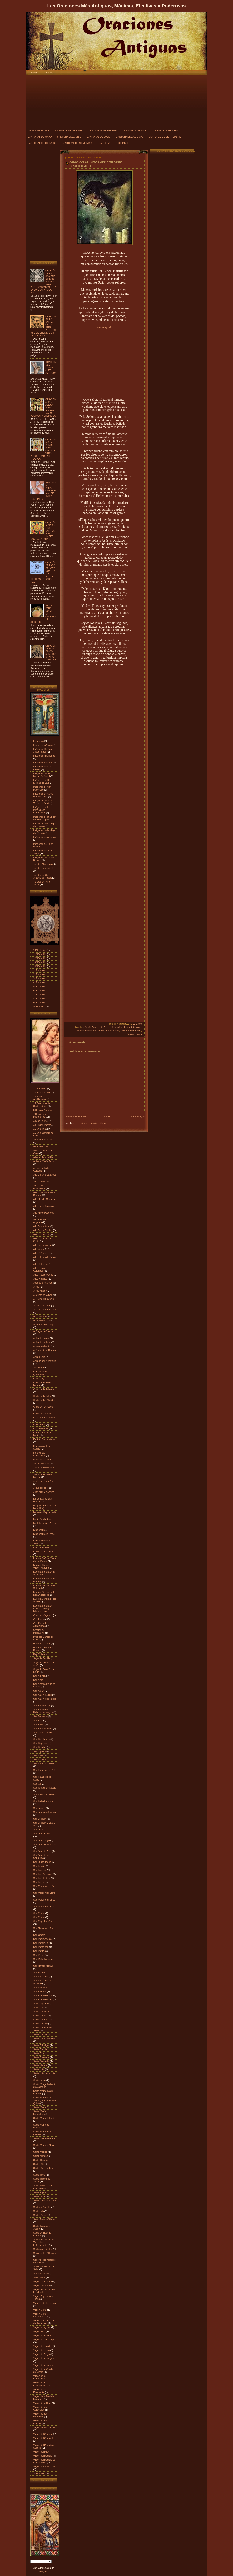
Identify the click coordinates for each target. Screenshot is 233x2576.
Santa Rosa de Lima (43, 2168)
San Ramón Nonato (43, 1966)
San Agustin (39, 1676)
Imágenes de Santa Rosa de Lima (43, 795)
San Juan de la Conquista (41, 1856)
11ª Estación (39, 954)
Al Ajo (36, 1287)
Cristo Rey (38, 1378)
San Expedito (40, 1759)
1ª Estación (39, 970)
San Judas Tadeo (42, 1862)
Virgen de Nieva (41, 2350)
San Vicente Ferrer (43, 1995)
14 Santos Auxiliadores (39, 1098)
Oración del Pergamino (39, 1631)
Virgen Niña (39, 2331)
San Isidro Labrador (43, 1801)
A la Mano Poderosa (43, 1213)
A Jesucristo (39, 1129)
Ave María (38, 1367)
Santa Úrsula (40, 2196)
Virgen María (39, 2310)
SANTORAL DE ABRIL (167, 130)
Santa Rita (38, 2164)
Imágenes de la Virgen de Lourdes (44, 825)
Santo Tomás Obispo (44, 2219)
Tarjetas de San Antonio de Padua (42, 876)
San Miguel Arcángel (43, 1921)
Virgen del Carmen (42, 2434)
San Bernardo (40, 1716)
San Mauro (39, 1917)
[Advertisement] (116, 101)
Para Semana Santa (131, 1030)
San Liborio (39, 1866)
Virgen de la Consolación (39, 2377)
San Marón (39, 1913)
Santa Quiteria (40, 2160)
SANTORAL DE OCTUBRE (42, 143)
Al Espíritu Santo (41, 1305)
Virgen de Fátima (42, 2335)
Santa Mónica (40, 2152)
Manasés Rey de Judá (44, 1512)
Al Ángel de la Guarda (44, 1350)
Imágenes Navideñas (44, 756)
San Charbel (39, 1747)
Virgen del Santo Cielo (44, 2466)
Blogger (43, 2571)
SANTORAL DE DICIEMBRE (114, 143)
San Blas (37, 1720)
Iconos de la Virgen (43, 745)
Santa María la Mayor (44, 2145)
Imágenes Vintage (42, 762)
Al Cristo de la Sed (42, 1295)
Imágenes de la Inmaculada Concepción (41, 810)
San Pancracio (40, 1943)
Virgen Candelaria (42, 2281)
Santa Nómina (40, 2156)
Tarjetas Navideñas (43, 864)
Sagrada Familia (41, 1658)
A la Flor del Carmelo (44, 1199)
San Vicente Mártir (42, 1999)
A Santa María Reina (43, 1161)
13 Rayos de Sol (41, 1092)
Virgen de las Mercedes (40, 2415)
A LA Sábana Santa (43, 1139)
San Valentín (39, 1991)
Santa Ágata (39, 2192)
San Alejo (38, 1680)
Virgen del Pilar (41, 2452)
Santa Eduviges (41, 2045)
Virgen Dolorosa (41, 2285)
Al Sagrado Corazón (43, 1331)
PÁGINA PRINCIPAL (39, 130)
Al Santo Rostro (41, 1338)
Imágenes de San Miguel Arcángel (42, 774)
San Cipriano (40, 1751)
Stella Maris (39, 2277)
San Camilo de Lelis (43, 1732)
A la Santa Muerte (42, 1245)
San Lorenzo (39, 1870)
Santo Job (38, 2211)
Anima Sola (39, 1357)
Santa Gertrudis (41, 2061)
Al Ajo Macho (40, 1291)
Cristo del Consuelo (43, 1407)
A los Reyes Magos (43, 1275)
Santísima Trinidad (42, 2249)
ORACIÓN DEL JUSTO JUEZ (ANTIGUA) (50, 369)
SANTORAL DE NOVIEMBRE (77, 143)
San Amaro (39, 1691)
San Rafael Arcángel (43, 1959)
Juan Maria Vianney (43, 1492)
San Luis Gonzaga (42, 1874)
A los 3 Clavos (40, 1264)
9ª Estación (39, 1002)
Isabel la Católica (42, 1459)
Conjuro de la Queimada (40, 1373)
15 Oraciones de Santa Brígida (41, 1104)
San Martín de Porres (44, 1900)
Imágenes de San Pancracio (42, 788)
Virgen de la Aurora (43, 2365)
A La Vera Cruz (41, 1146)
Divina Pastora (40, 1428)
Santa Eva (38, 2053)
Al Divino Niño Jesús (43, 1299)
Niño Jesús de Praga (44, 1534)
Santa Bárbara (40, 2019)
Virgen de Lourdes (42, 2346)
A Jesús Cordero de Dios (95, 1027)
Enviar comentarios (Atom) (92, 1123)
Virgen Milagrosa (41, 2327)
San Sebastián (40, 1976)
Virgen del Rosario (42, 2456)
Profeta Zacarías (41, 1643)
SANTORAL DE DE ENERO (69, 130)
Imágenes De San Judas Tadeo (42, 750)
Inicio (107, 1116)
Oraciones (38, 1619)
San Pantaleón (40, 1947)
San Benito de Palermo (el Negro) (43, 1711)
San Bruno (38, 1724)
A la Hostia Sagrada (43, 1206)
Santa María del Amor (44, 2138)
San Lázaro (39, 1882)
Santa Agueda (40, 2003)
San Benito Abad (41, 1705)
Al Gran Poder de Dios (44, 1309)
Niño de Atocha (41, 1547)
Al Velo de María (41, 1346)
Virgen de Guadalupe (44, 2339)
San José (38, 1829)
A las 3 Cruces (40, 1253)
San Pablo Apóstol (42, 1939)
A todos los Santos (42, 1283)
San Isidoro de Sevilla (44, 1794)
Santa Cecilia (40, 2034)
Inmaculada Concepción (39, 1454)
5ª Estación (39, 986)
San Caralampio (41, 1739)
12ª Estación (39, 958)
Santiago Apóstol (42, 2207)
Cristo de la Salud (42, 1396)
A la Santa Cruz (41, 1234)
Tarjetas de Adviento (43, 868)
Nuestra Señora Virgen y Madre (41, 1566)
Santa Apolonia (41, 2011)
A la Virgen (38, 1249)
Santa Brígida (40, 2015)
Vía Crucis (38, 1006)
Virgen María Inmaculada (39, 2315)
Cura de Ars (39, 1424)
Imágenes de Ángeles (44, 837)
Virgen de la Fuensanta (39, 2391)
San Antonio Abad (42, 1695)
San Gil (37, 1784)
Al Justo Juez (40, 1316)
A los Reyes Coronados (39, 1269)
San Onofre (39, 1935)
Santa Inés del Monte (44, 2073)
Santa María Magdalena (39, 2112)
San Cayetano (40, 1743)
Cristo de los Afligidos (44, 1400)
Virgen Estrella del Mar (44, 2303)
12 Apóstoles (39, 1088)
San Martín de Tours (43, 1906)
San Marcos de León (43, 1886)
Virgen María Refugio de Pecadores (44, 2322)
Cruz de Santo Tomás (44, 1417)
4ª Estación (39, 982)
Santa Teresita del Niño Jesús (42, 2187)
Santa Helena (40, 2065)
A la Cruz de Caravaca (44, 1175)
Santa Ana (38, 2007)
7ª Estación (39, 994)
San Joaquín (39, 1819)
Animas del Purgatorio (44, 1361)
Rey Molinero (40, 1654)
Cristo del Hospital (42, 1413)
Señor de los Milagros (44, 2253)
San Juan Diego (41, 1840)
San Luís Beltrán (41, 1878)
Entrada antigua (136, 1116)
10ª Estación (39, 950)
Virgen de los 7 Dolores (41, 2422)
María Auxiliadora (42, 1519)
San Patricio (39, 1951)
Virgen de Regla (41, 2354)
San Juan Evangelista (44, 1844)
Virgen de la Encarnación (39, 2384)
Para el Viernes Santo (108, 1030)
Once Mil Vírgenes (42, 1615)
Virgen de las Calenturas (40, 2408)
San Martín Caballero (44, 1893)
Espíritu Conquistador (44, 1439)
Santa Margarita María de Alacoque (44, 2085)
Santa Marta (39, 2107)
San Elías (38, 1755)
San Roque (39, 1972)
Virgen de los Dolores (44, 2427)
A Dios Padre (40, 1121)
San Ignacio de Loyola (44, 1788)
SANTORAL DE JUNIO (69, 136)
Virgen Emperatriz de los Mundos (44, 2291)
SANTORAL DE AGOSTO (129, 136)
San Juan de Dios (42, 1851)
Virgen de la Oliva (42, 2403)
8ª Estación (39, 998)
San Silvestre (40, 1987)
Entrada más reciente (75, 1116)
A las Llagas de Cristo (44, 1257)
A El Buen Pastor (42, 1125)
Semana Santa (134, 1034)
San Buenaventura (42, 1728)
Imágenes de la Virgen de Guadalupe (44, 818)
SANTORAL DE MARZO (137, 130)
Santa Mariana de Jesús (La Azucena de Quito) (44, 2100)
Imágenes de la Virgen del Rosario (44, 831)
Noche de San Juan (43, 1551)
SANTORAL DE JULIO (98, 136)
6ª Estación (39, 990)
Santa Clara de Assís (44, 2038)
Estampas (38, 741)
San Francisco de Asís (44, 1770)
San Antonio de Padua (44, 1699)
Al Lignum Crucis (42, 1320)
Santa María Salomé (43, 2118)
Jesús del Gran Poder (44, 1481)
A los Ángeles (40, 1279)
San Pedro (38, 1955)
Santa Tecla (39, 2175)
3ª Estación (39, 978)
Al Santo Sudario (42, 1342)
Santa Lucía (39, 2080)
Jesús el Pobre (40, 1488)
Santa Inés (38, 2069)
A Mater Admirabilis (43, 1157)
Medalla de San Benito (44, 1523)
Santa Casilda (40, 2023)
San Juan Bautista (42, 1833)
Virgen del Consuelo (43, 2438)
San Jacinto (39, 1808)
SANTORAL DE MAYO (40, 136)
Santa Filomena (41, 2057)
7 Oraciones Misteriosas (39, 1115)
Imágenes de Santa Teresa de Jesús (43, 802)
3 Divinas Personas (43, 1110)
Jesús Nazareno (41, 1463)
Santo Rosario (40, 2215)
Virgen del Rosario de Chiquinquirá (44, 2461)
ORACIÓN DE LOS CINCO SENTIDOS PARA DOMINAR (50, 653)
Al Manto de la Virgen (44, 1324)
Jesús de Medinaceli (43, 1467)
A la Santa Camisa (42, 1230)
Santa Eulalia (40, 2049)
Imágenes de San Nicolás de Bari (42, 781)
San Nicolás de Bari (43, 1928)
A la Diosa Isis (40, 1181)
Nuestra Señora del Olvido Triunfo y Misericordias (43, 1609)
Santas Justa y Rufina (44, 2200)
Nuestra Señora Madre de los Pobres (45, 1559)
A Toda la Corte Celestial (41, 1169)
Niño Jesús (39, 1530)
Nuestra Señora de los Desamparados (44, 1593)
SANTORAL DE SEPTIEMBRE (165, 136)
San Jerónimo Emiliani (44, 1812)
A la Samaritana (41, 1226)
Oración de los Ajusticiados (40, 1624)
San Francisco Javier (44, 1763)
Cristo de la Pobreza (43, 1389)
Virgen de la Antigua (43, 2358)
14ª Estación (39, 966)
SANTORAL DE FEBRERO (104, 130)
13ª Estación (39, 962)
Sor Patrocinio (40, 2273)
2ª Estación (39, 974)
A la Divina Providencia (39, 1187)
